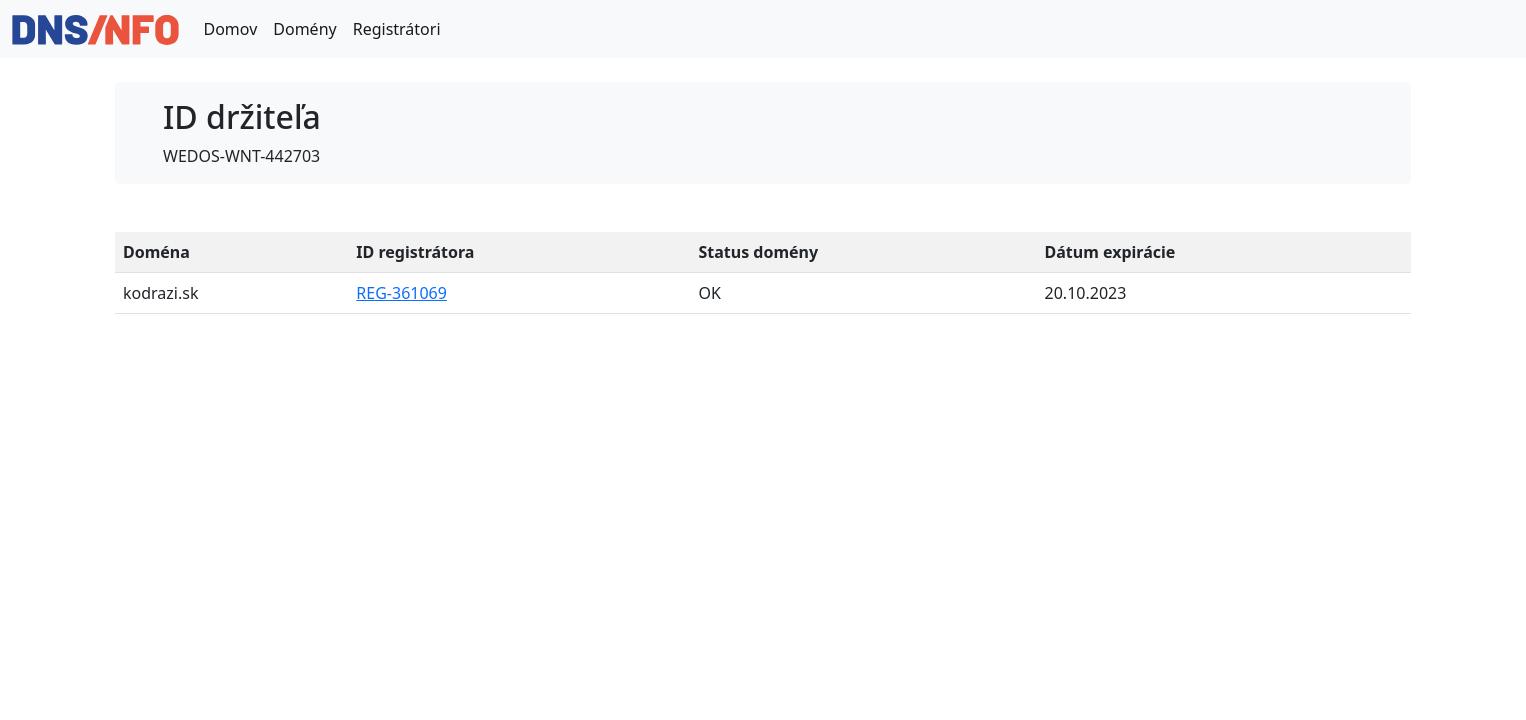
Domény (304, 29)
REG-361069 (401, 293)
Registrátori (397, 29)
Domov (230, 29)
